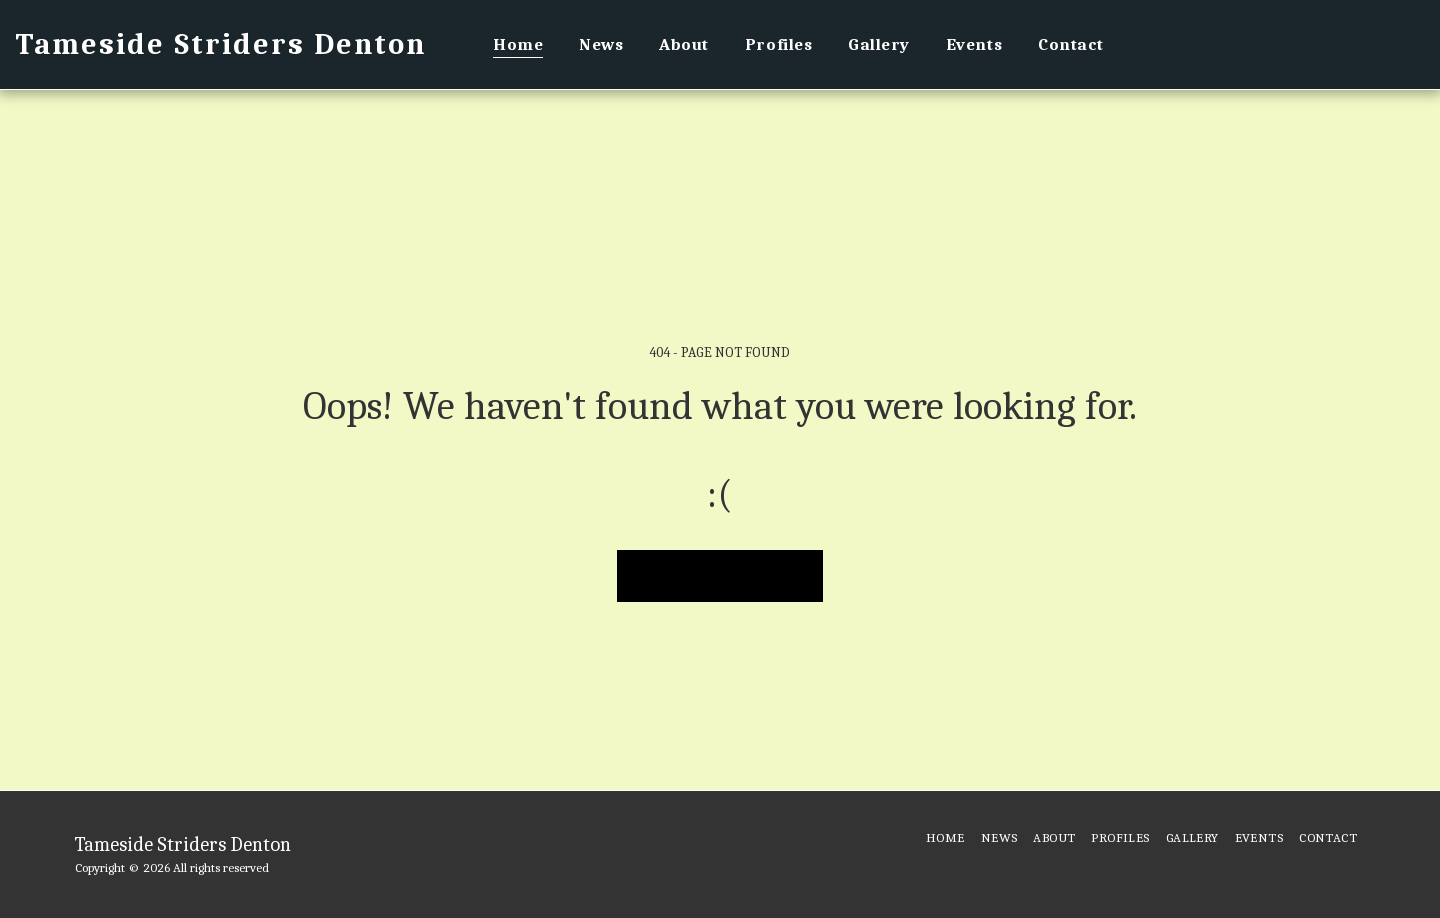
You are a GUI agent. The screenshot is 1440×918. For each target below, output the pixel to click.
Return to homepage (720, 574)
